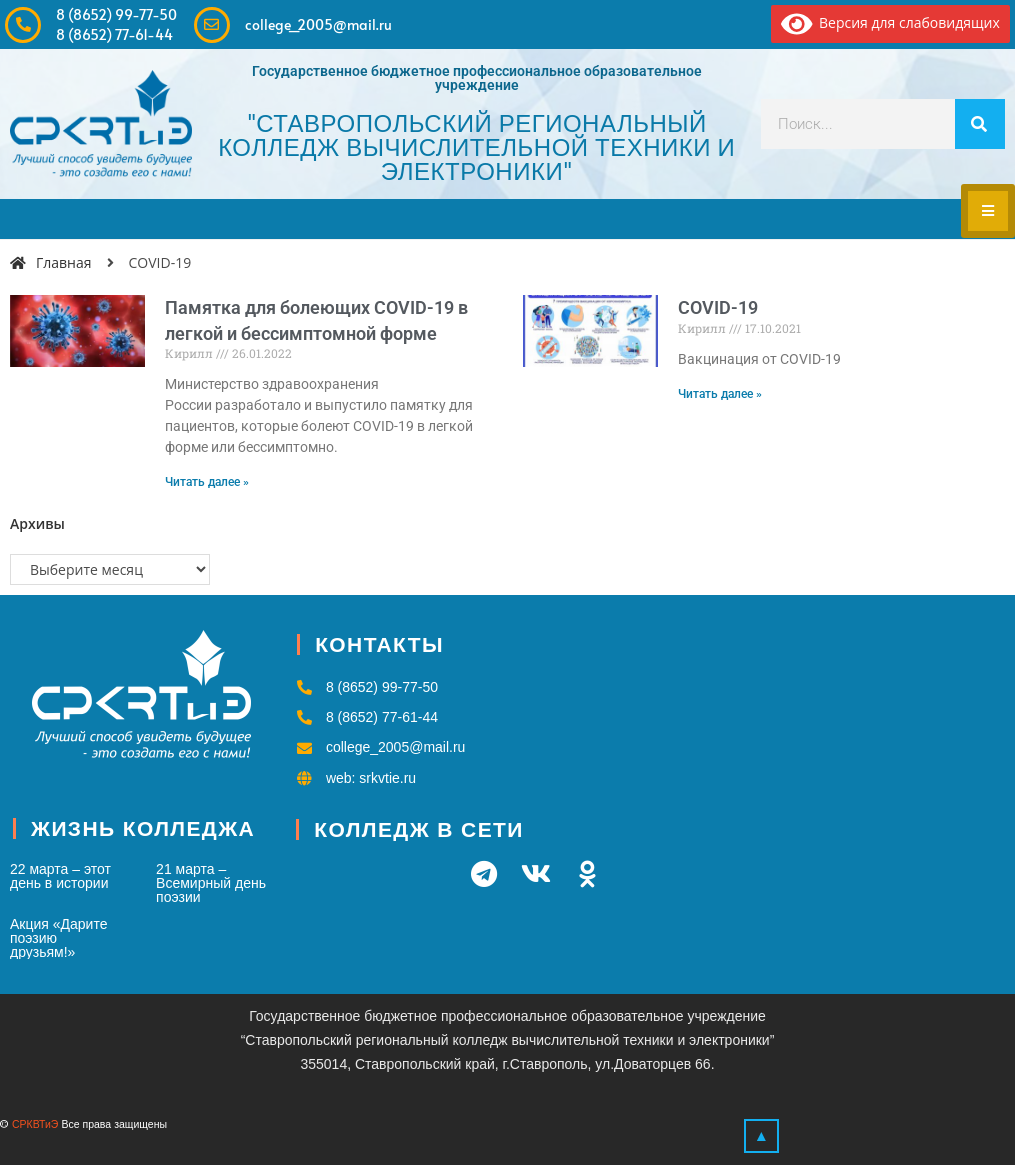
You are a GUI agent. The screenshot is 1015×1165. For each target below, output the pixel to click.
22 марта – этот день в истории (60, 876)
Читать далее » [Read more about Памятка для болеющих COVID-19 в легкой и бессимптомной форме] (207, 482)
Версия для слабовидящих (890, 22)
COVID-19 (718, 307)
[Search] (980, 124)
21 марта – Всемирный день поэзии (211, 883)
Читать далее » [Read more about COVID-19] (720, 394)
